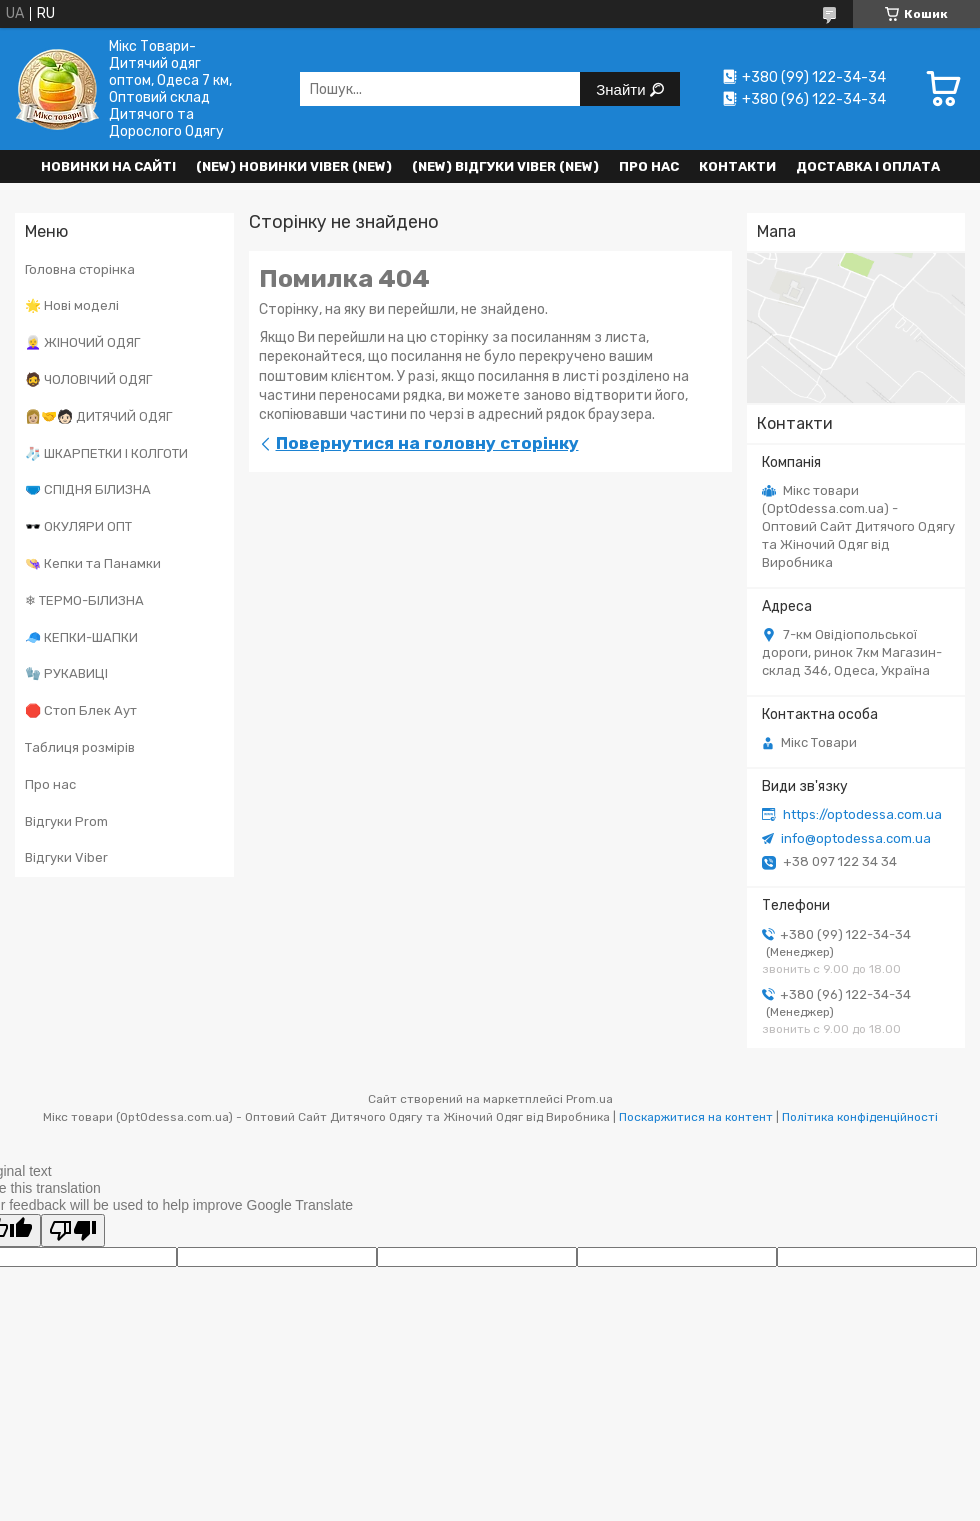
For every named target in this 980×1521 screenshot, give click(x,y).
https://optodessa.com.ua (862, 814)
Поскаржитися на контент (696, 1117)
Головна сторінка (80, 269)
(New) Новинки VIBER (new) (294, 166)
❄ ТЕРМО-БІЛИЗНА (84, 600)
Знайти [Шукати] (622, 89)
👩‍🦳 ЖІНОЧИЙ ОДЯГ (82, 342)
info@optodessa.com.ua (856, 838)
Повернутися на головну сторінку (427, 443)
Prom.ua (589, 1099)
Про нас (649, 166)
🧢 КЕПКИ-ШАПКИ (81, 637)
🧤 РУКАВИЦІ (66, 673)
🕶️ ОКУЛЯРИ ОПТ (78, 526)
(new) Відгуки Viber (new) (505, 166)
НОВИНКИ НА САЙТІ (108, 166)
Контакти (737, 166)
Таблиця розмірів (80, 747)
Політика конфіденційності (860, 1117)
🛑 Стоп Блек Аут (81, 710)
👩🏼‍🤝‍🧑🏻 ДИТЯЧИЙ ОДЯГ (98, 416)
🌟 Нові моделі (72, 305)
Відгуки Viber (66, 857)
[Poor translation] (73, 1230)
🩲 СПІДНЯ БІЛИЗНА (88, 489)
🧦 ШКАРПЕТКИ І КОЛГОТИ (106, 453)
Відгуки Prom (66, 821)
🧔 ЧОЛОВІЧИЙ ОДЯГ (88, 379)
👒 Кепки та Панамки (93, 563)
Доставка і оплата (868, 166)
